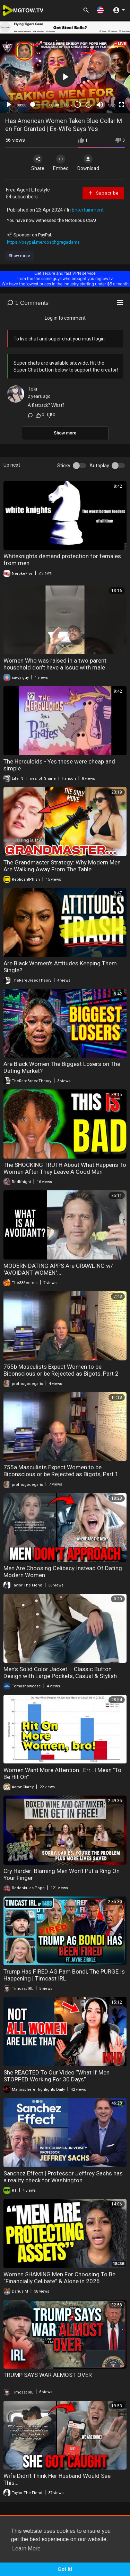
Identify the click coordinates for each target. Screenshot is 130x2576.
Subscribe (103, 193)
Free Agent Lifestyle (28, 190)
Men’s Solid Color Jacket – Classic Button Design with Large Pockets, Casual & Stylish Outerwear (60, 1676)
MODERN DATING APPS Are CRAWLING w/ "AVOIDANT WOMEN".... (58, 1269)
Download (88, 162)
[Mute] (99, 104)
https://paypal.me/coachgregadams (43, 242)
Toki (32, 389)
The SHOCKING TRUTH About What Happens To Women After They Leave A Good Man (64, 1168)
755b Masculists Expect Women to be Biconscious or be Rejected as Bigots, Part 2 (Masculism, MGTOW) (61, 1373)
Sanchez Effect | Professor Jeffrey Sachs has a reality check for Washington (63, 2177)
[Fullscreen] (121, 104)
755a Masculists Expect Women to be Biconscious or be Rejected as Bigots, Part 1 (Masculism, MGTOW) (61, 1474)
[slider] (38, 104)
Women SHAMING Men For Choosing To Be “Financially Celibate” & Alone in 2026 (59, 2278)
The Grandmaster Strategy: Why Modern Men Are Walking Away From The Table (62, 866)
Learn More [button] (26, 2548)
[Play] (9, 104)
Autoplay (99, 465)
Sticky (63, 465)
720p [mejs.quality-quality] (111, 105)
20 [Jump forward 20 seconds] (88, 104)
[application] (65, 76)
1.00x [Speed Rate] (67, 105)
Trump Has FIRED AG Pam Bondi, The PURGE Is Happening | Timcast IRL (64, 1975)
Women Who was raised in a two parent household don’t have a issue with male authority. (54, 667)
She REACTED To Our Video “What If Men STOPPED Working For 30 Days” (56, 2076)
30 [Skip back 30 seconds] (77, 104)
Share (37, 162)
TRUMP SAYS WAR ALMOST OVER (47, 2374)
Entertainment (88, 210)
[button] (100, 10)
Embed (61, 162)
